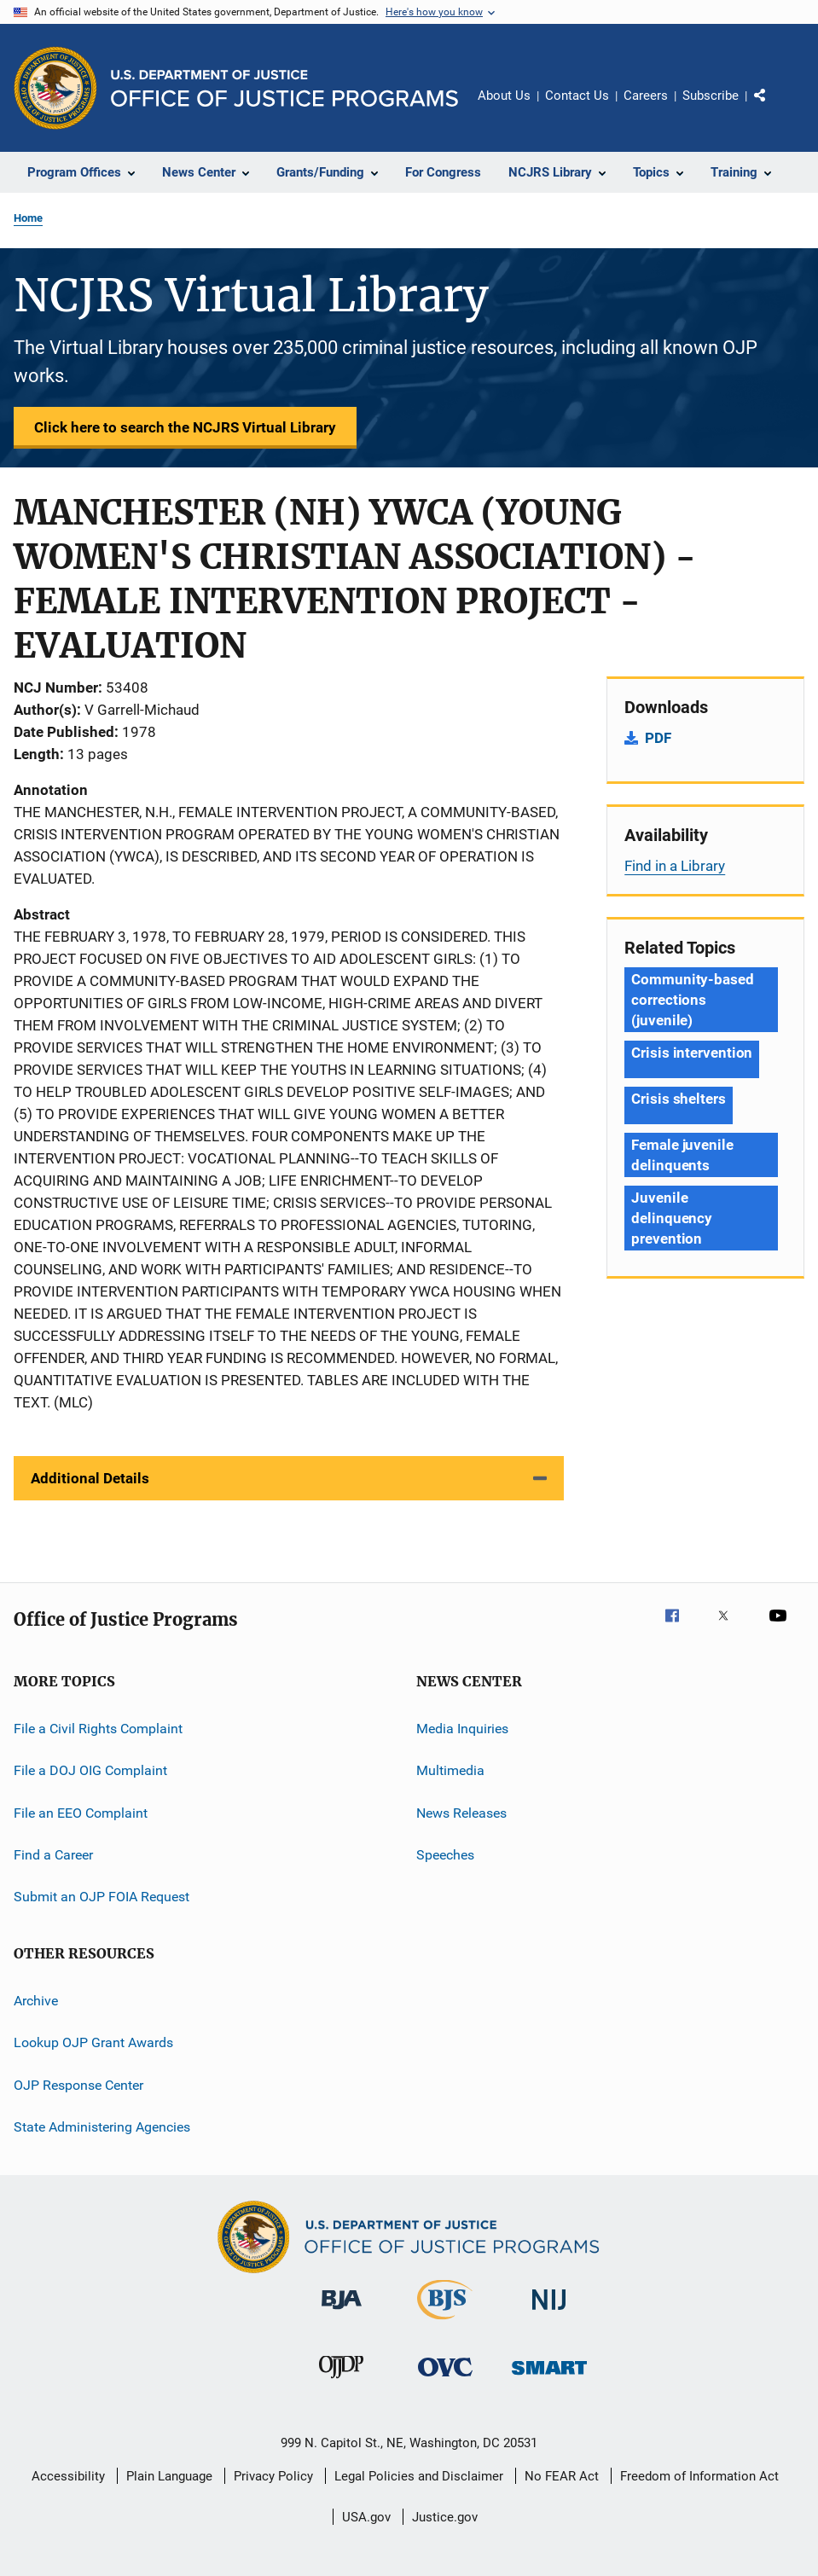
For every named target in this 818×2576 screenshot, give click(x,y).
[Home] (284, 88)
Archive (36, 2001)
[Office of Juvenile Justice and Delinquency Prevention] (341, 2381)
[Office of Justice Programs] (55, 88)
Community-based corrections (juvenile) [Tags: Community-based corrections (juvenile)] (692, 1000)
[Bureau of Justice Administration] (342, 2312)
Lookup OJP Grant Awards (93, 2042)
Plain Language (169, 2476)
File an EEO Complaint (81, 1813)
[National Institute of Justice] (549, 2313)
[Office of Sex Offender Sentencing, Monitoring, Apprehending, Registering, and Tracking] (549, 2377)
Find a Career (53, 1855)
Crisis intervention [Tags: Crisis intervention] (691, 1052)
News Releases (461, 1813)
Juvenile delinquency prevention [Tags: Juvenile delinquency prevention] (671, 1218)
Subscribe (710, 95)
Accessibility (68, 2476)
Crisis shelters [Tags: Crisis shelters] (678, 1098)
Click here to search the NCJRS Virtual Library (185, 427)
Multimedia (450, 1770)
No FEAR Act (562, 2476)
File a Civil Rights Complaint (98, 1728)
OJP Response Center (78, 2084)
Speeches (445, 1855)
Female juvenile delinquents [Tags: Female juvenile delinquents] (682, 1155)
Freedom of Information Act (699, 2476)
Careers (646, 95)
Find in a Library (674, 865)
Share (773, 107)
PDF (658, 737)
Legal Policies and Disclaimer (418, 2476)
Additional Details (90, 1478)
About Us (504, 95)
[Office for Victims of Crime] (445, 2379)
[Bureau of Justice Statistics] (445, 2323)
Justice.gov (445, 2517)
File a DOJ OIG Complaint (90, 1770)
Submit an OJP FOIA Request (101, 1896)
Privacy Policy (273, 2476)
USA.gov (366, 2517)
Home (28, 218)
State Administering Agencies (102, 2127)
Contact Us (577, 95)
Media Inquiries (462, 1728)
